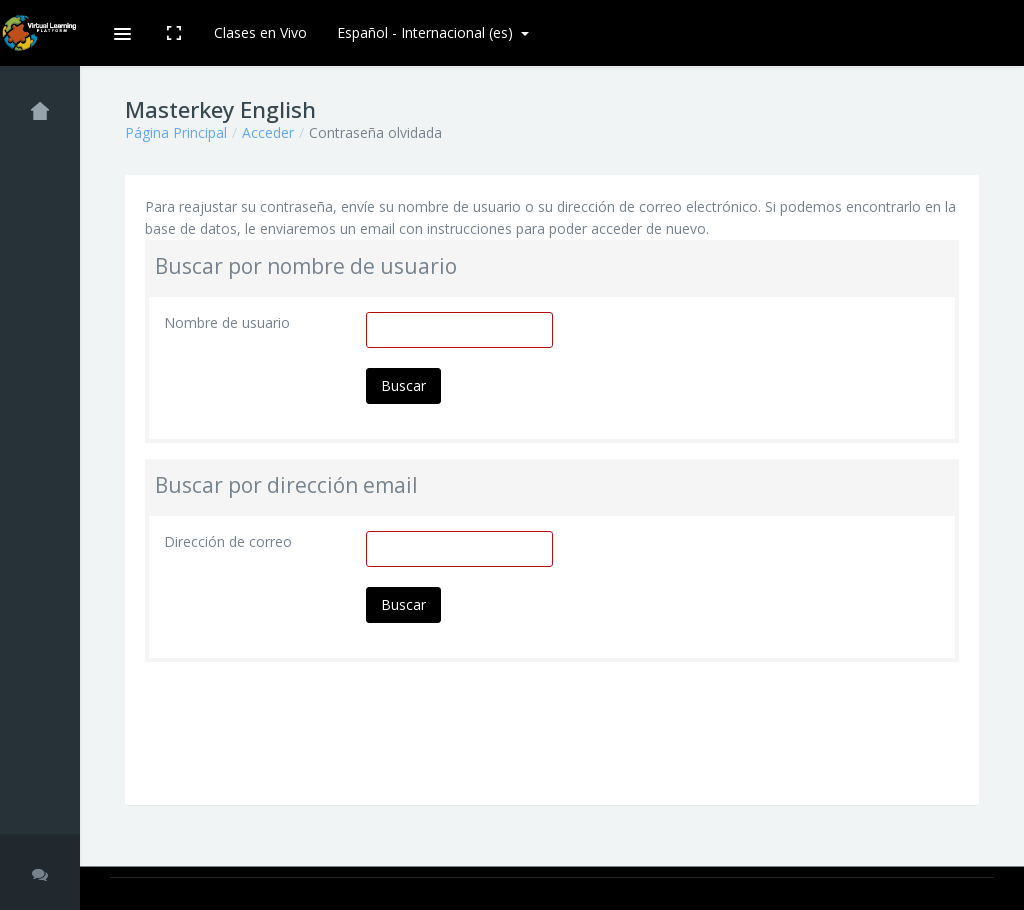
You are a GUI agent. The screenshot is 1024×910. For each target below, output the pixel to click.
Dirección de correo (228, 541)
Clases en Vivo (260, 32)
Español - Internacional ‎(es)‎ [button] (427, 32)
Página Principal (176, 132)
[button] (121, 33)
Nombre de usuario (227, 322)
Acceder (268, 132)
